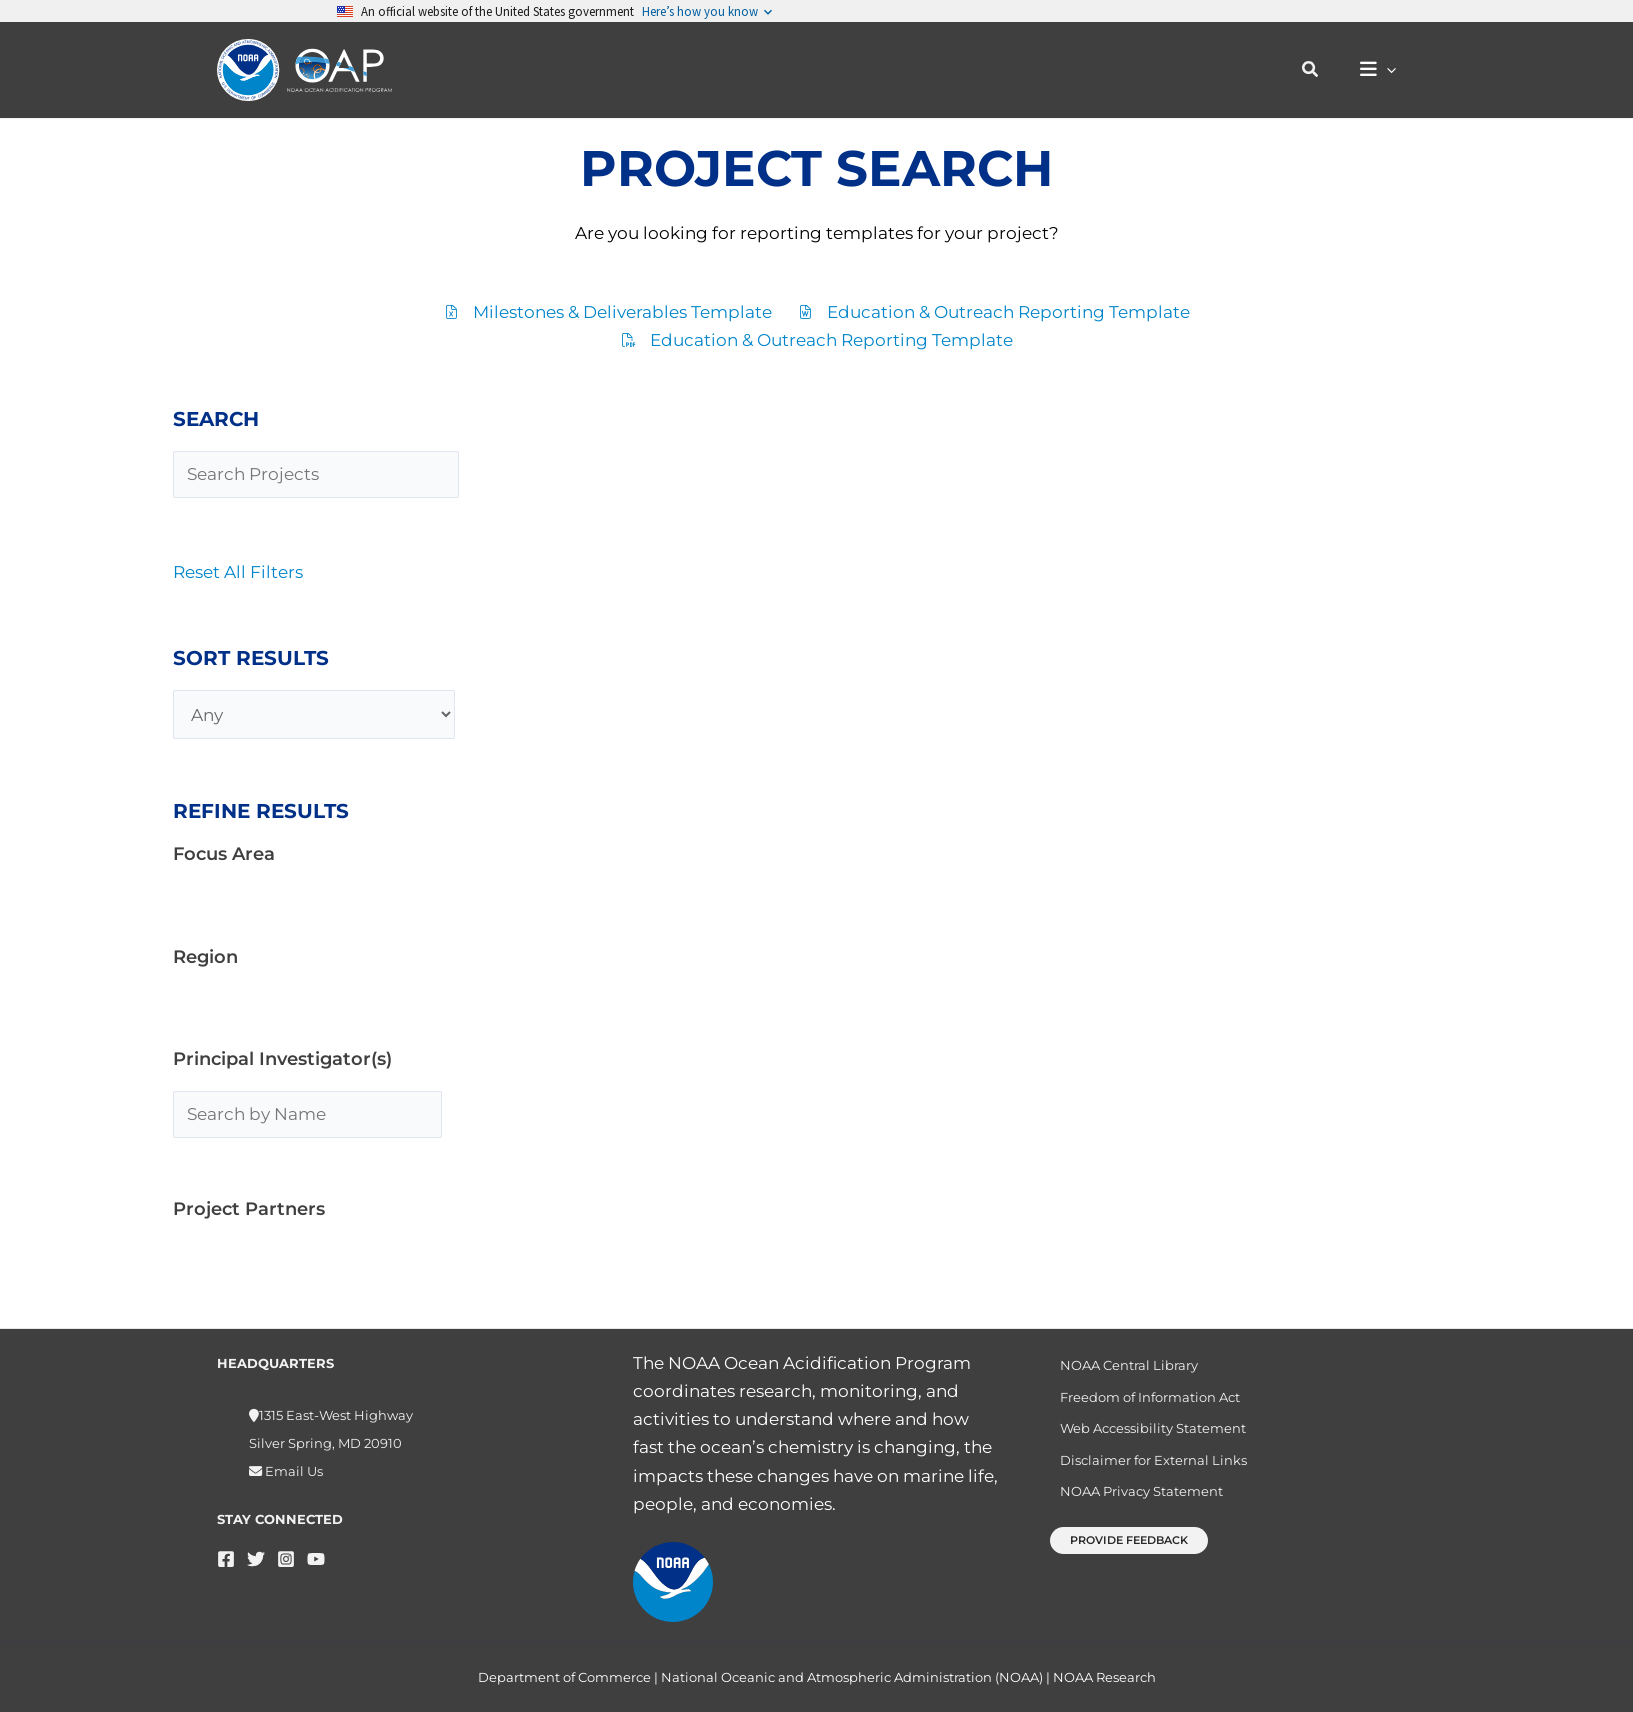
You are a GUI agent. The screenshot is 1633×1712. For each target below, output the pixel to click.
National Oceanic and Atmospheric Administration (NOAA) (852, 1677)
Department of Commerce (564, 1677)
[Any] (314, 715)
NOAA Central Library (1122, 1366)
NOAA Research (1104, 1677)
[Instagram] (286, 1559)
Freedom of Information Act (1143, 1400)
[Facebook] (226, 1559)
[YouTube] (316, 1559)
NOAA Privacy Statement (1134, 1503)
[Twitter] (256, 1559)
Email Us (292, 1471)
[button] (1321, 70)
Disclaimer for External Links (1146, 1468)
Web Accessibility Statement (1146, 1434)
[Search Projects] (316, 474)
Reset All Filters (238, 572)
